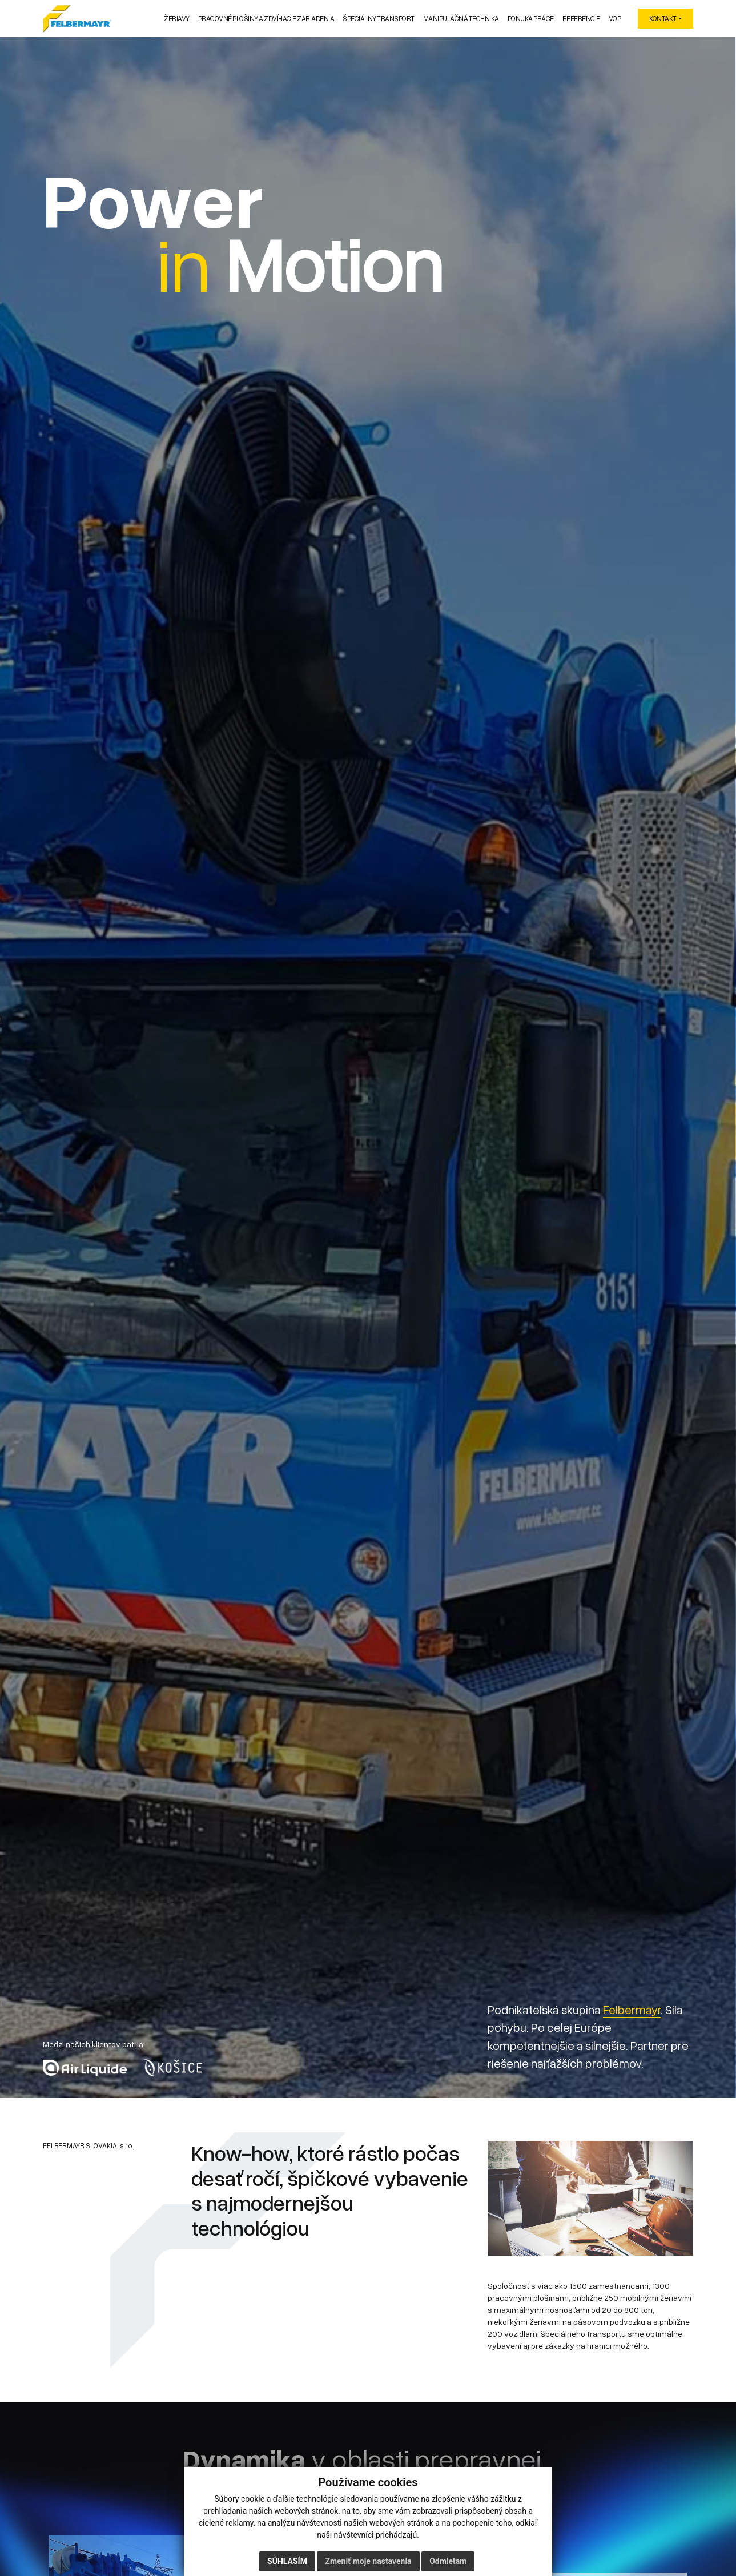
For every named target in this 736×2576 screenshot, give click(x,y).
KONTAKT (663, 18)
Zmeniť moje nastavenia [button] (368, 2561)
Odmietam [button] (447, 2561)
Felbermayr (632, 2009)
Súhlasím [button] (287, 2561)
